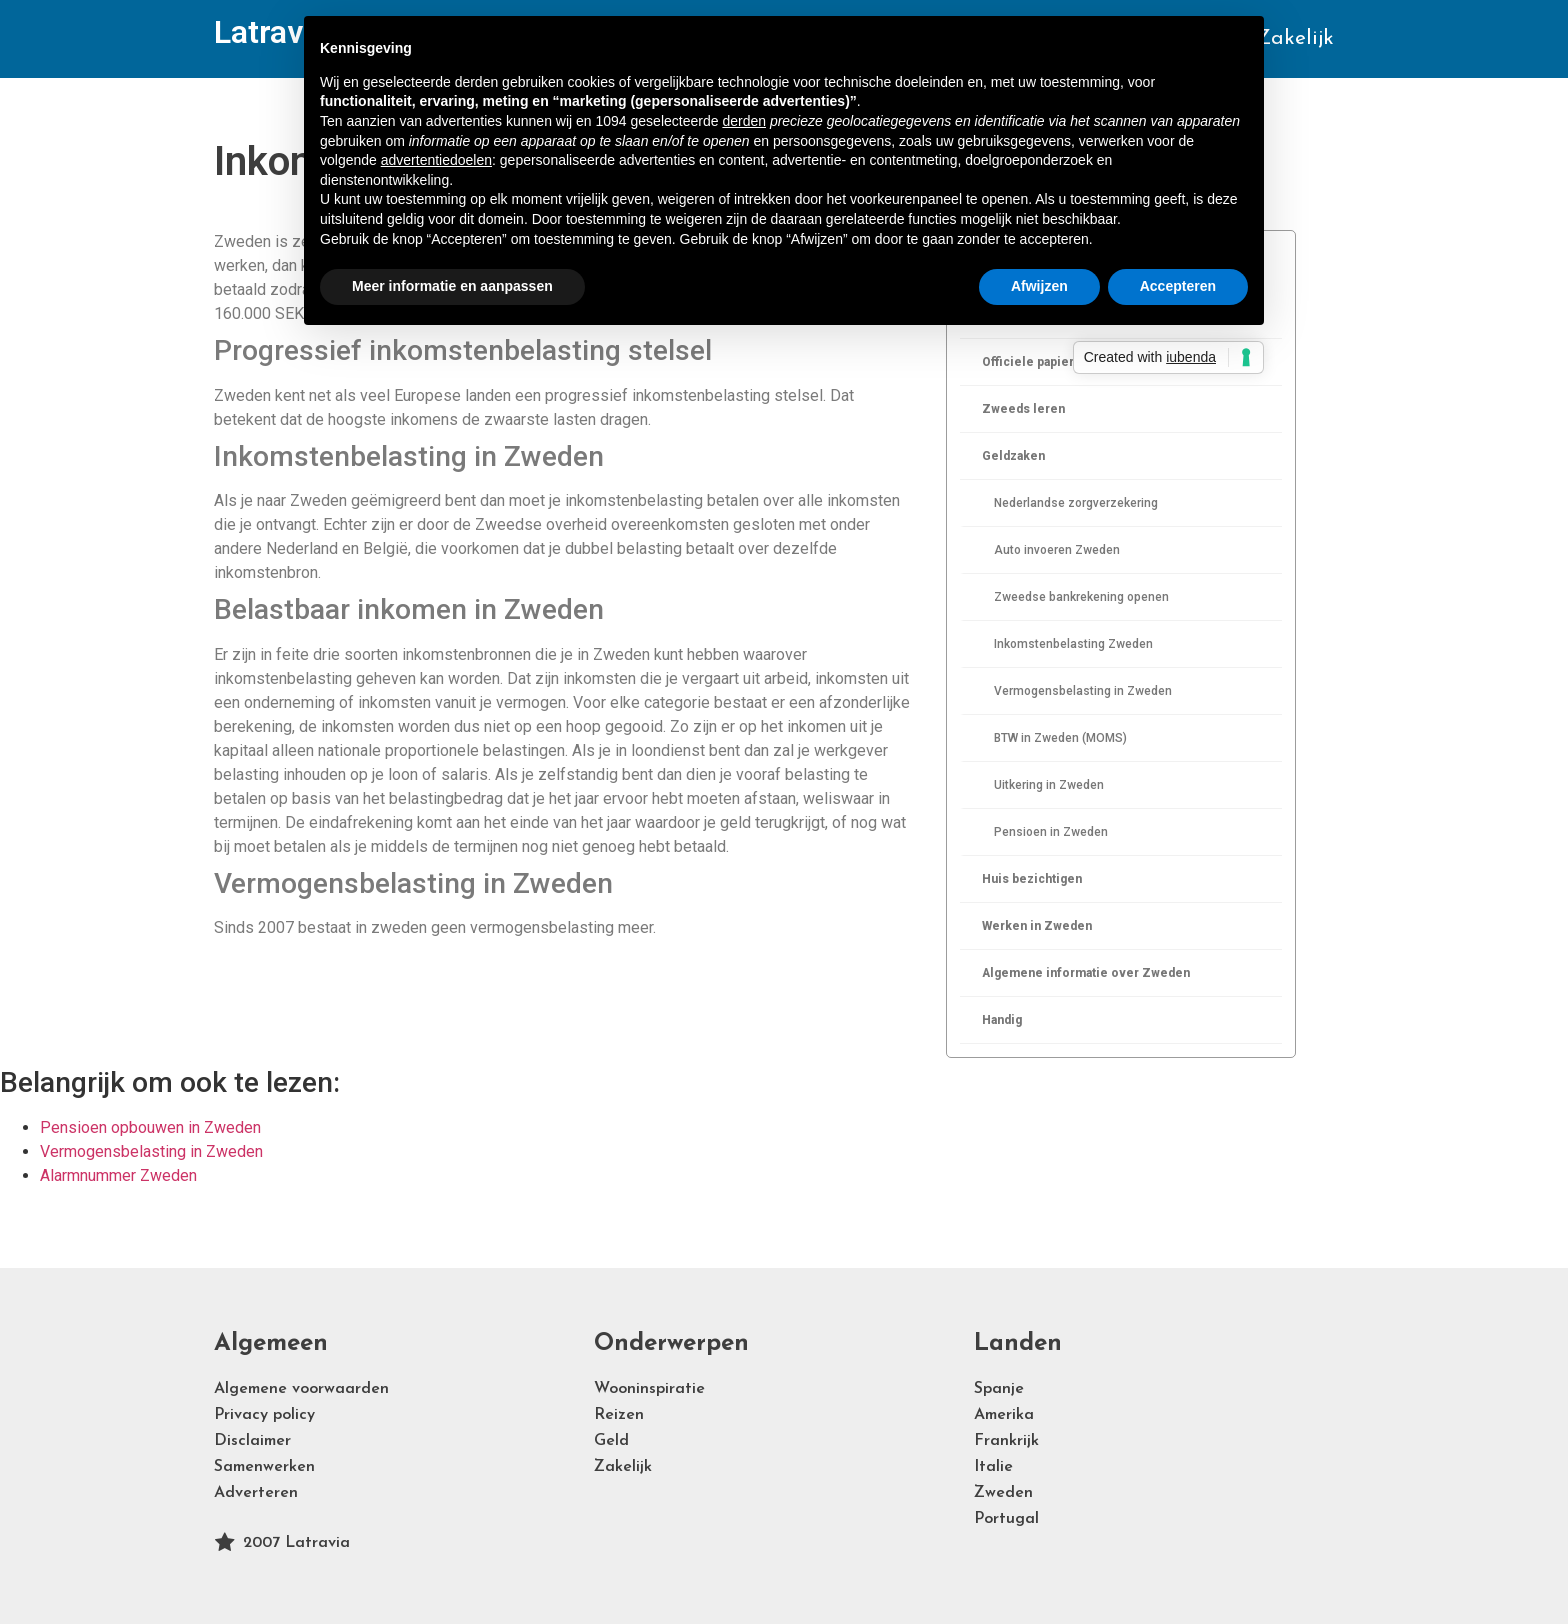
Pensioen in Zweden (1051, 832)
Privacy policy (264, 1415)
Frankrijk (1006, 1441)
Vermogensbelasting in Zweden (1083, 691)
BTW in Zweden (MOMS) (1060, 738)
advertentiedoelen (436, 160)
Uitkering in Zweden (1049, 785)
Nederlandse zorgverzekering (1076, 503)
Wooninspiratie (649, 1389)
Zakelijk (1295, 38)
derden (744, 121)
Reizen (619, 1415)
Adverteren (256, 1493)
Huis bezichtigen (1032, 879)
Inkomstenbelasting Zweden (1073, 644)
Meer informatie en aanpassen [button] (452, 286)
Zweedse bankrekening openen (1081, 597)
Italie (993, 1467)
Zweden (1003, 1493)
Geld (611, 1441)
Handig (1002, 1020)
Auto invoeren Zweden (1057, 550)
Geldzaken (1013, 456)
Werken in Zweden (1037, 926)
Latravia (271, 32)
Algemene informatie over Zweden (1086, 973)
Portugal (1006, 1519)
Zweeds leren (1023, 409)
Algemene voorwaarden (301, 1389)
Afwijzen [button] (1039, 286)
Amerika (1004, 1415)
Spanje (999, 1389)
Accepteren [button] (1178, 286)
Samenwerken (264, 1467)
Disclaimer (252, 1441)
